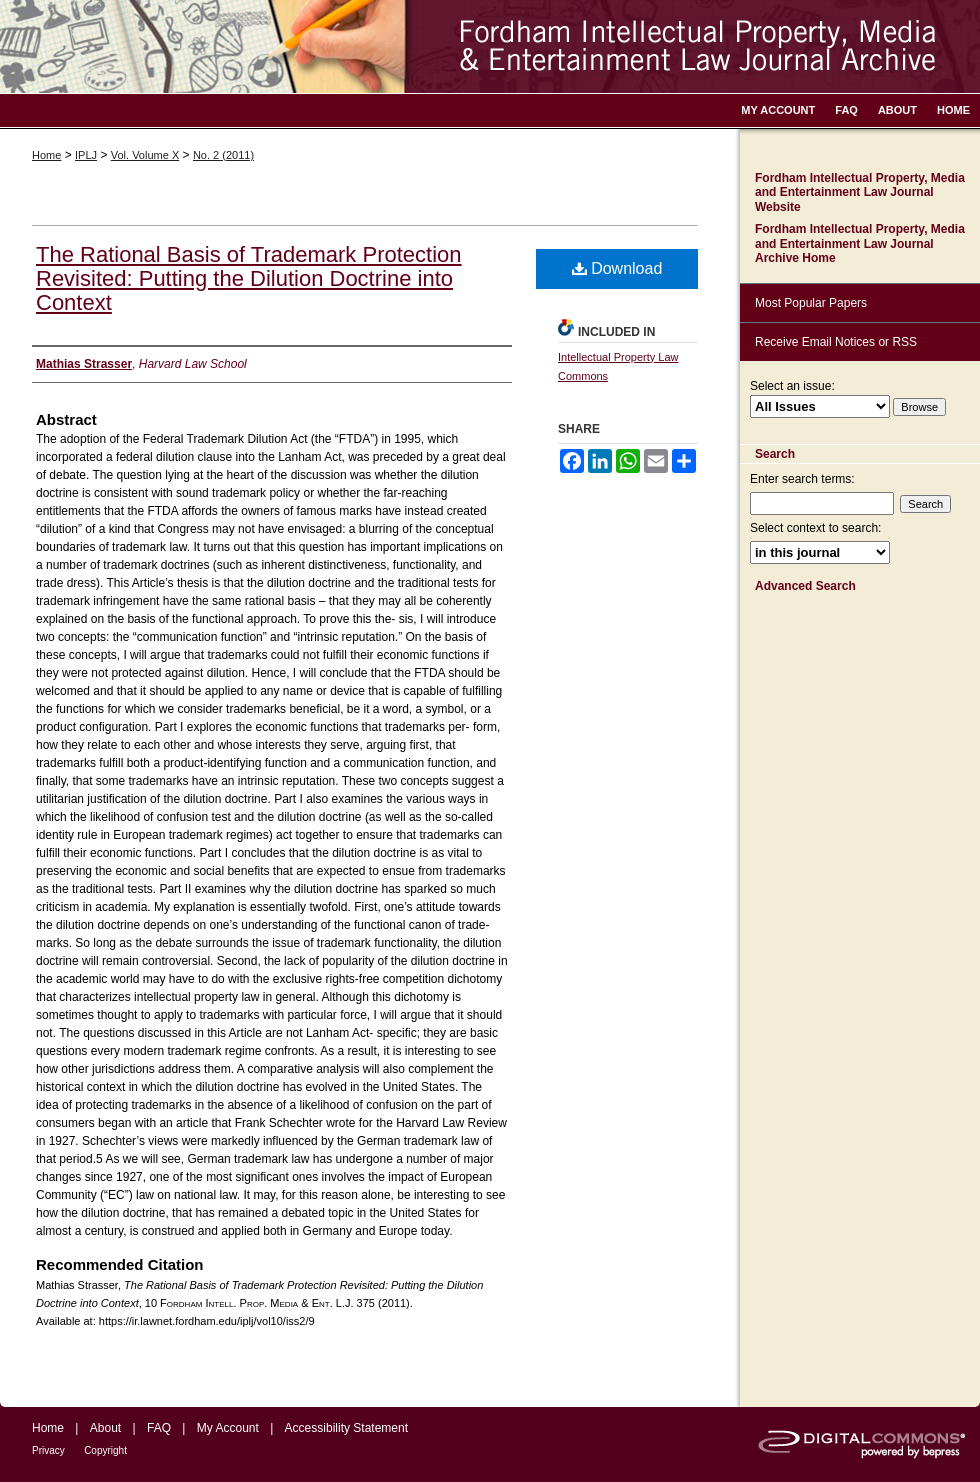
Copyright (105, 1450)
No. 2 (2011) (223, 155)
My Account (228, 1428)
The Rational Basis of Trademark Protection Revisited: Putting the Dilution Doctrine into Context (249, 278)
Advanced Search (805, 586)
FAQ (159, 1428)
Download (617, 268)
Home (46, 155)
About (105, 1428)
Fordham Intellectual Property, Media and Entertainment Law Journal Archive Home (860, 243)
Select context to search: (815, 528)
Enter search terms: (802, 479)
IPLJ (86, 155)
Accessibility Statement (346, 1428)
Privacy (48, 1450)
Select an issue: (792, 386)
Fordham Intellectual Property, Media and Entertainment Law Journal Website (860, 192)
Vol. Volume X (145, 155)
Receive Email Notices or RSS (836, 342)
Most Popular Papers (811, 303)
